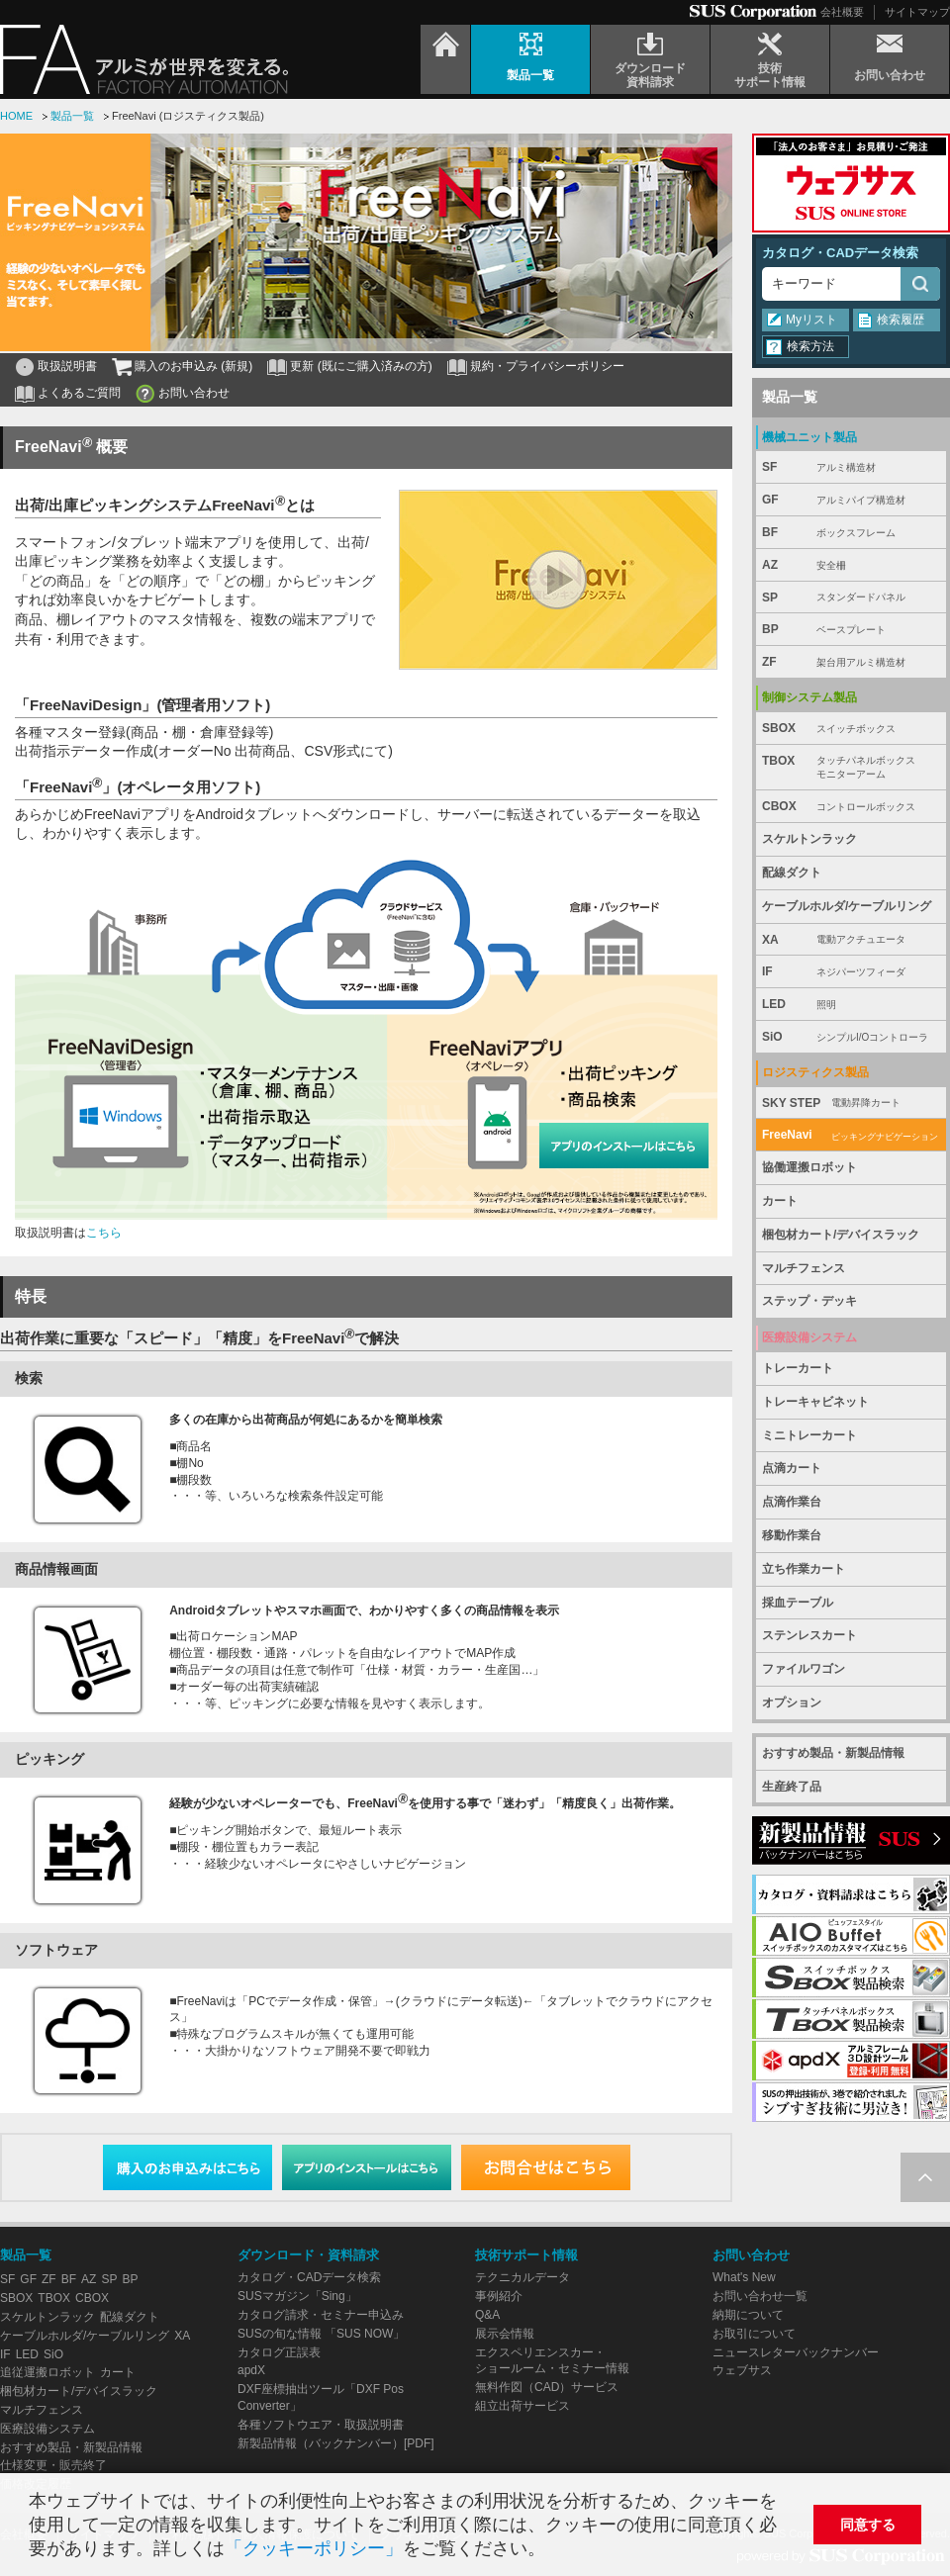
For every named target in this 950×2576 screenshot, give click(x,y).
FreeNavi (851, 1135)
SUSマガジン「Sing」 (297, 2296)
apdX (251, 2370)
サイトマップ (917, 12)
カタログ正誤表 (279, 2352)
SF (851, 467)
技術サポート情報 (526, 2255)
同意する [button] (868, 2524)
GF (851, 500)
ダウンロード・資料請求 (308, 2255)
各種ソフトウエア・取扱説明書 (321, 2425)
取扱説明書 (67, 366)
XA (851, 940)
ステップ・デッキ (809, 1301)
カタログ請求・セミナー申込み (321, 2315)
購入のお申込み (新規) (193, 366)
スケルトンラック (809, 839)
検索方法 (810, 346)
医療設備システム (47, 2429)
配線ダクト (791, 872)
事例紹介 (498, 2296)
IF (851, 972)
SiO (851, 1037)
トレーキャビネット (815, 1402)
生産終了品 (791, 1787)
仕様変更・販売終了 (53, 2465)
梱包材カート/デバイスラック (840, 1235)
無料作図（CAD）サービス (546, 2387)
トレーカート (797, 1368)
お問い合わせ (194, 393)
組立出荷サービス (522, 2406)
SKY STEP (851, 1103)
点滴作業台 (791, 1502)
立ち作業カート (803, 1569)
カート (780, 1201)
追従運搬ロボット (47, 2372)
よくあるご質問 (79, 393)
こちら (104, 1233)
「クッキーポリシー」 (314, 2548)
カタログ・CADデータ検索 (840, 252)
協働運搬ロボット (809, 1167)
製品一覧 (72, 116)
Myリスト (811, 319)
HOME (16, 116)
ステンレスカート (809, 1635)
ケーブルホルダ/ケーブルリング (846, 906)
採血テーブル (797, 1603)
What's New (744, 2277)
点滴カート (791, 1468)
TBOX (851, 768)
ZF (851, 662)
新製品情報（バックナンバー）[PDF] (336, 2443)
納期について (748, 2315)
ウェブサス (742, 2370)
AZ (851, 565)
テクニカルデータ (522, 2277)
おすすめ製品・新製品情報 (833, 1753)
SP (851, 598)
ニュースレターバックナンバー (795, 2352)
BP (851, 629)
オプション (791, 1702)
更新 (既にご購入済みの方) (360, 366)
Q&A (487, 2315)
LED (851, 1004)
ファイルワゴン (803, 1669)
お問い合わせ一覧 (760, 2296)
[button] (553, 2550)
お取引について (754, 2334)
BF (851, 532)
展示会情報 (504, 2334)
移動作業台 (791, 1535)
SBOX (851, 728)
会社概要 (842, 12)
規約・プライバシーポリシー (547, 366)
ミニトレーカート (809, 1435)
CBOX (851, 806)
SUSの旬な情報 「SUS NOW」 (321, 2334)
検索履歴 (900, 319)
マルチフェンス (803, 1268)
